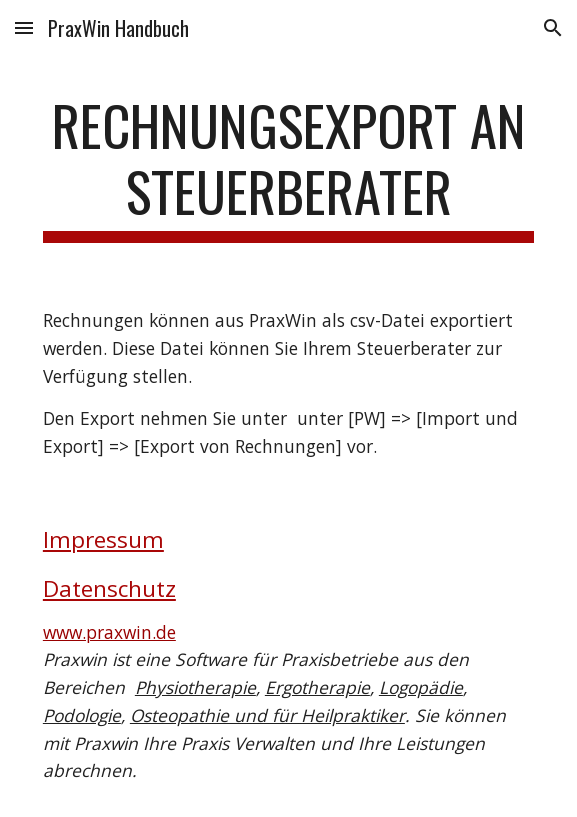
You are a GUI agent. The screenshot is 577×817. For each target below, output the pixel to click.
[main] (288, 167)
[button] (24, 27)
